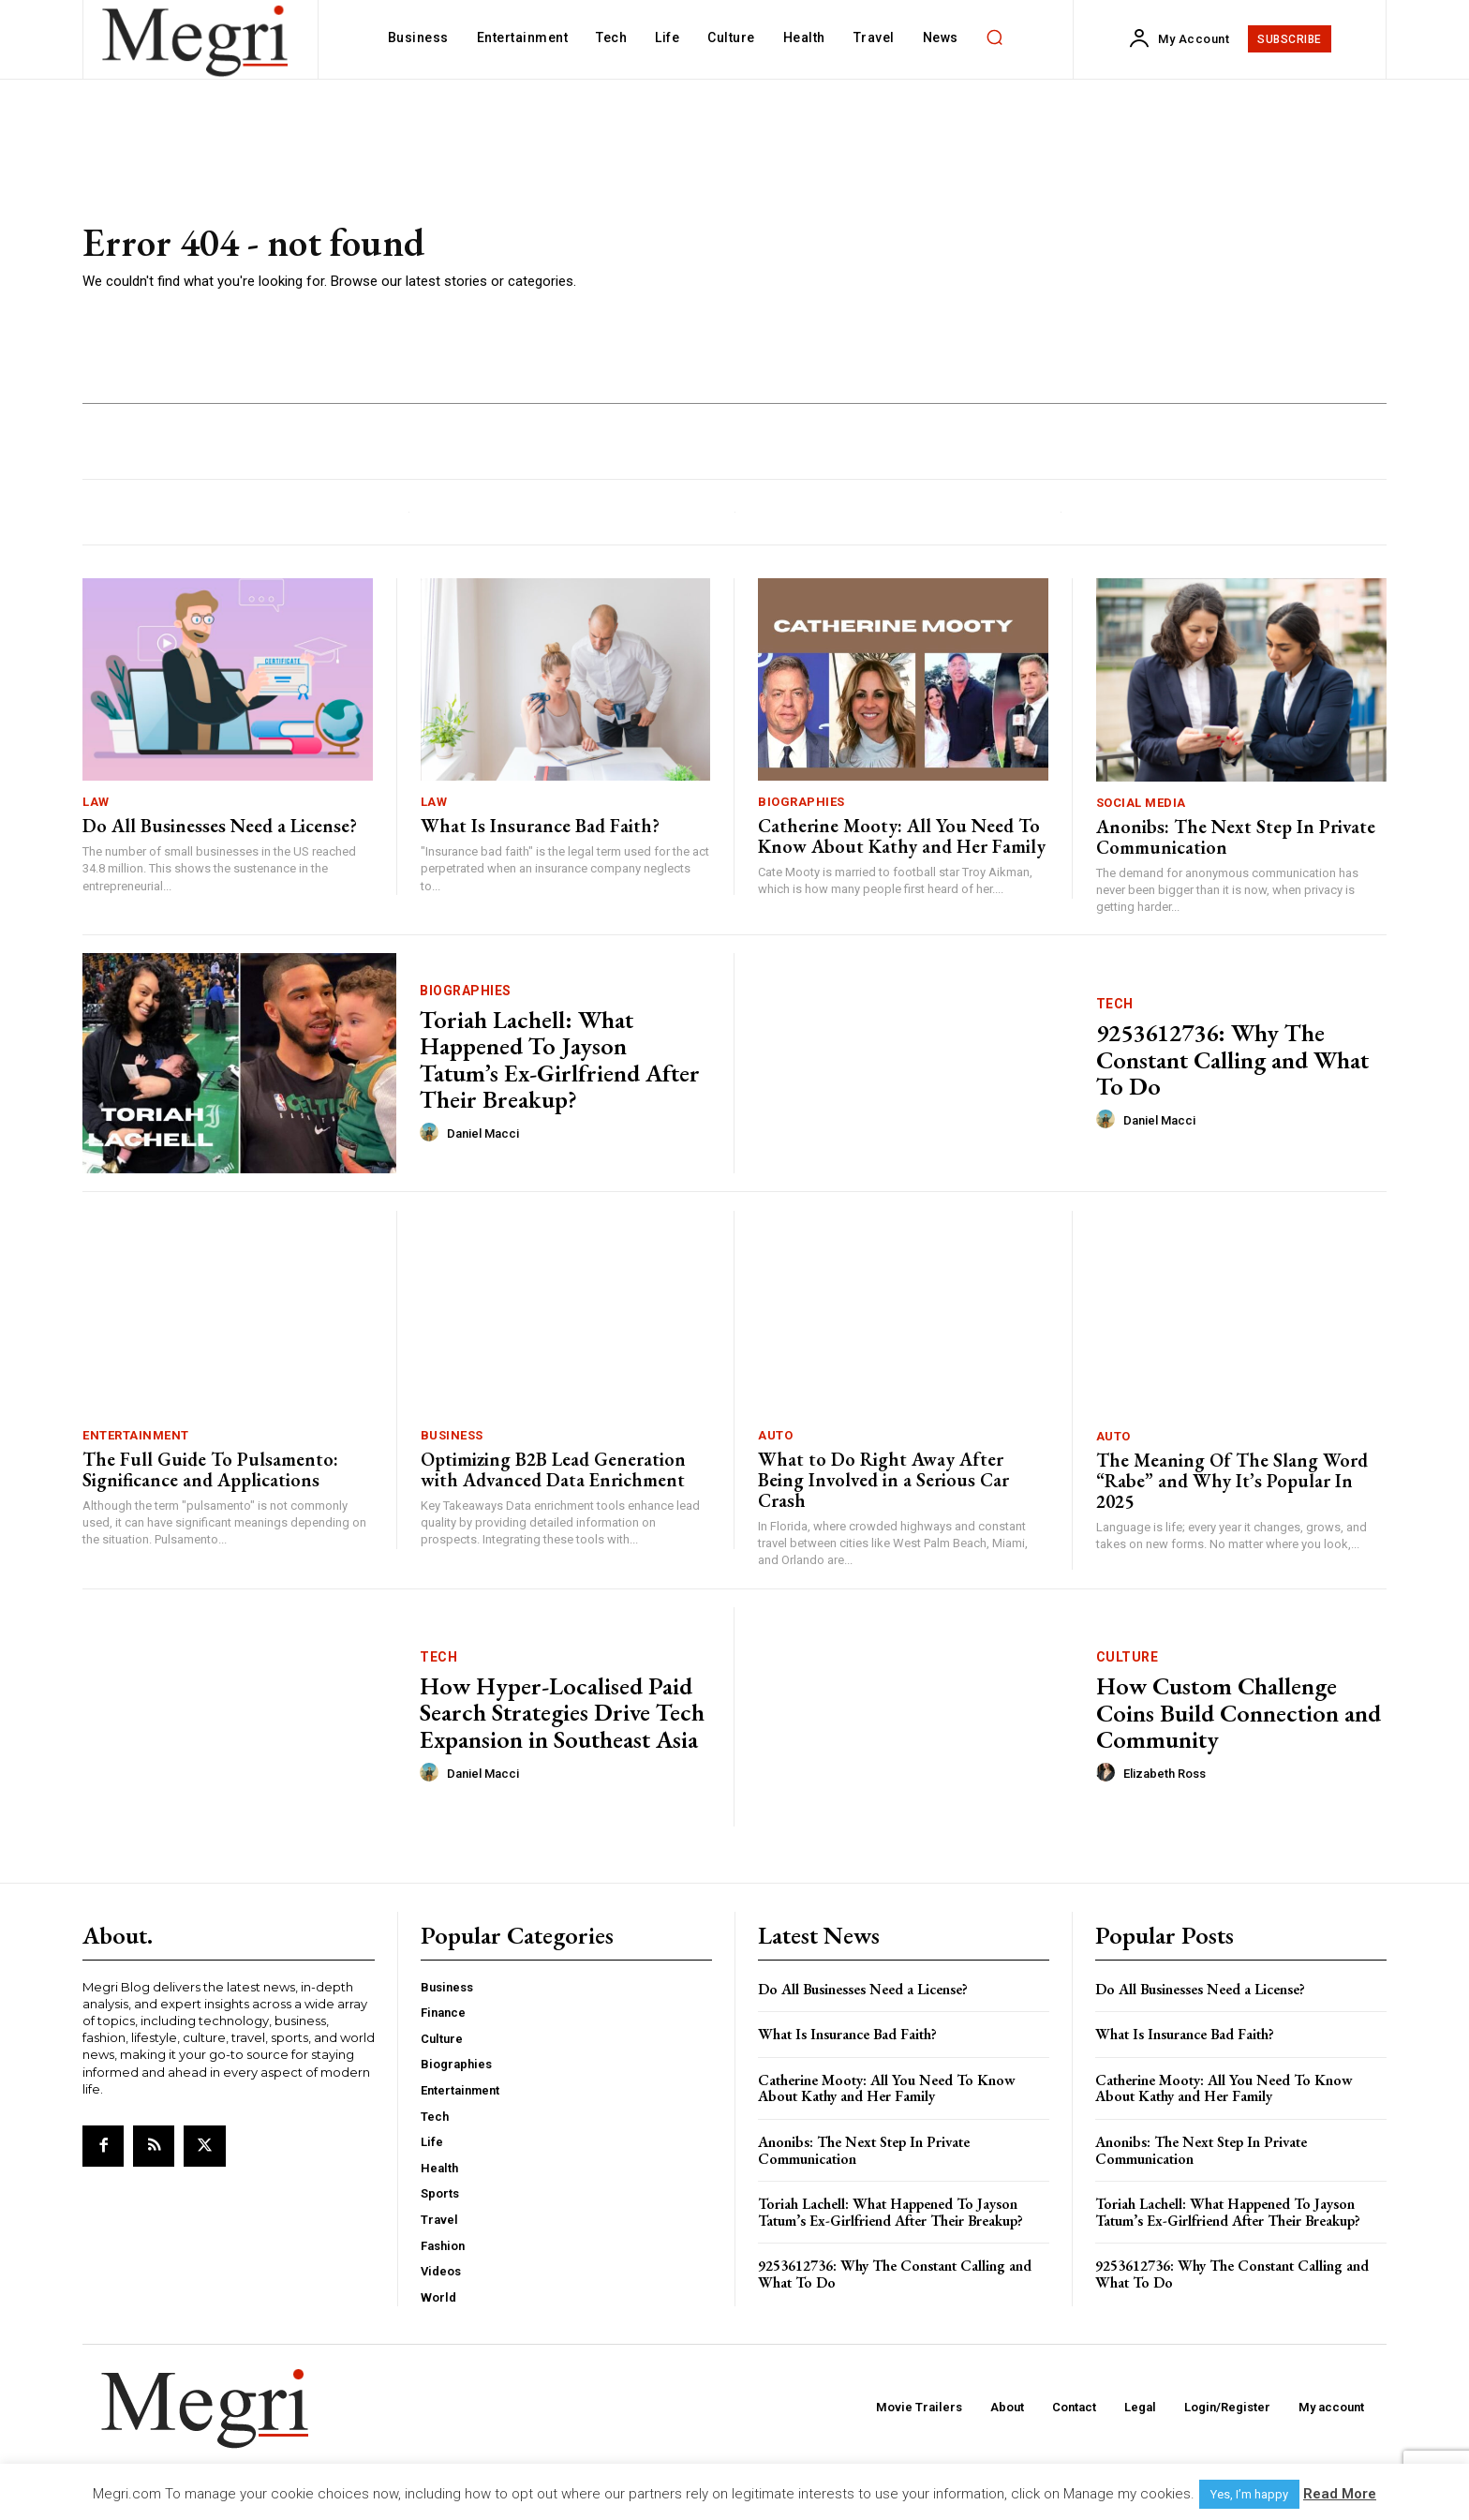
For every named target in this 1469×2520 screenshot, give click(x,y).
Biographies (801, 802)
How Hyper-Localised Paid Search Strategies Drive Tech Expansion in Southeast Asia (562, 1712)
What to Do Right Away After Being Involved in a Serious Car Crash (883, 1480)
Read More (1339, 2493)
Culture (1127, 1656)
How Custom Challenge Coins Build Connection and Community (1238, 1712)
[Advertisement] (1006, 258)
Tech (1115, 1003)
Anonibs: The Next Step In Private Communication (1235, 836)
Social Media (1141, 803)
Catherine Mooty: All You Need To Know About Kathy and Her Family (902, 835)
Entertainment (135, 1435)
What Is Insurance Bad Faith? (540, 825)
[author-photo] (432, 1133)
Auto (775, 1435)
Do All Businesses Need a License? (219, 825)
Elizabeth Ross (1164, 1774)
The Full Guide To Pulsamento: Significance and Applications (210, 1469)
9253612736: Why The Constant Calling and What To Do (1232, 1059)
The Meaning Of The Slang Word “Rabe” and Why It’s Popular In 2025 (1232, 1480)
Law (96, 802)
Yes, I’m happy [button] (1249, 2494)
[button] (995, 37)
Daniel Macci (483, 1133)
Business (452, 1435)
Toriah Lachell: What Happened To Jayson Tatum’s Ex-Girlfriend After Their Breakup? (560, 1060)
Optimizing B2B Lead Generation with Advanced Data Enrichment (553, 1469)
